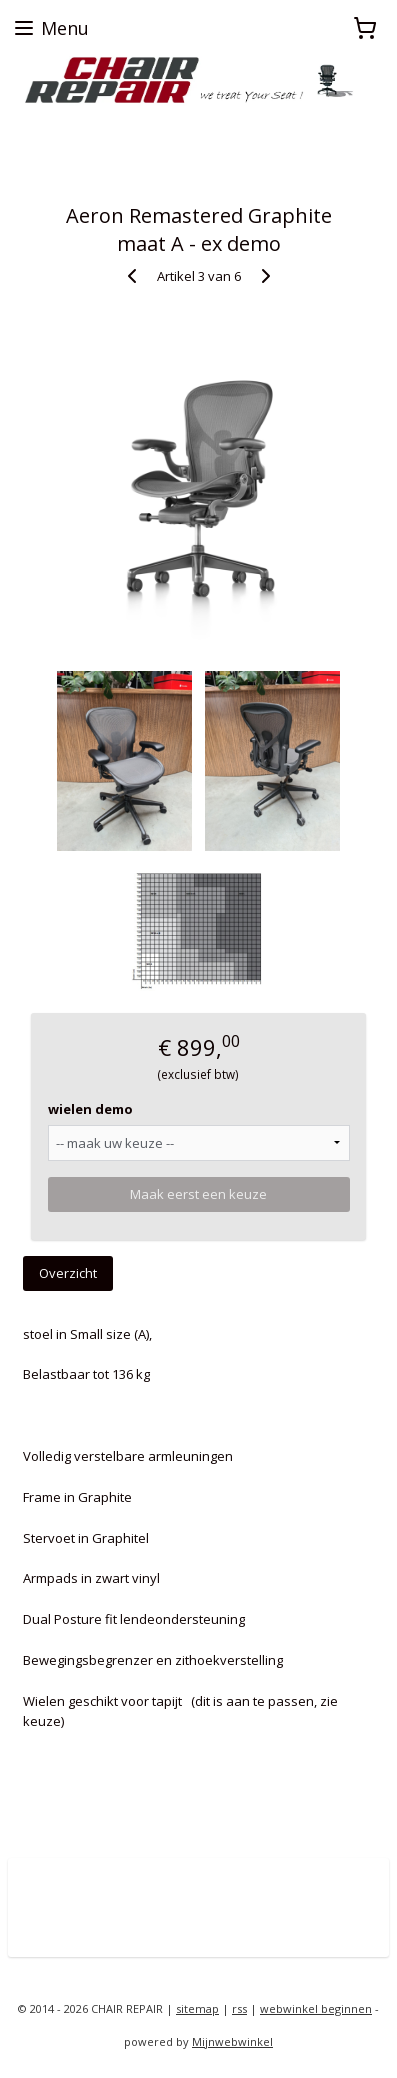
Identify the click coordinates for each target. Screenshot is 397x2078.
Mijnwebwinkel (232, 2041)
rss (239, 2008)
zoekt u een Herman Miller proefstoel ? (126, 125)
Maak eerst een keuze (198, 1194)
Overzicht (68, 1273)
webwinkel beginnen (316, 2008)
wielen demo (90, 1109)
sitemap (197, 2008)
